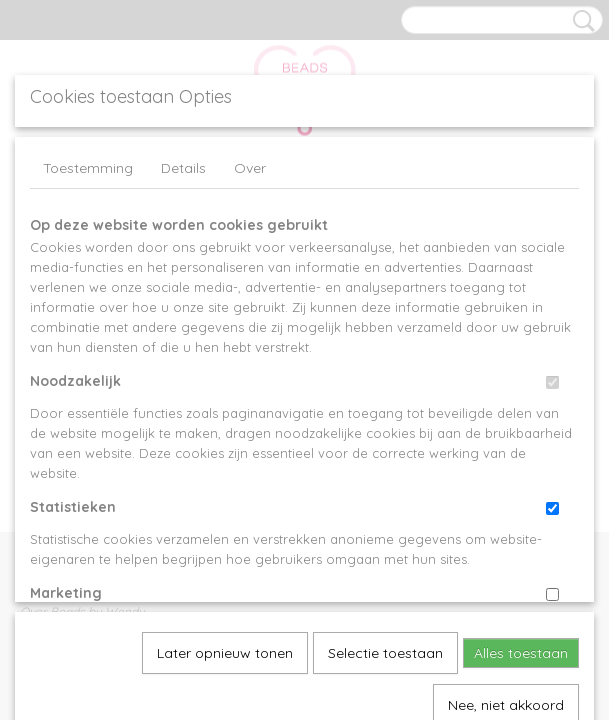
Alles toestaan (521, 433)
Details (183, 168)
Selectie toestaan (385, 433)
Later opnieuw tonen (225, 433)
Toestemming (88, 168)
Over (250, 168)
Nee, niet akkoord (506, 485)
